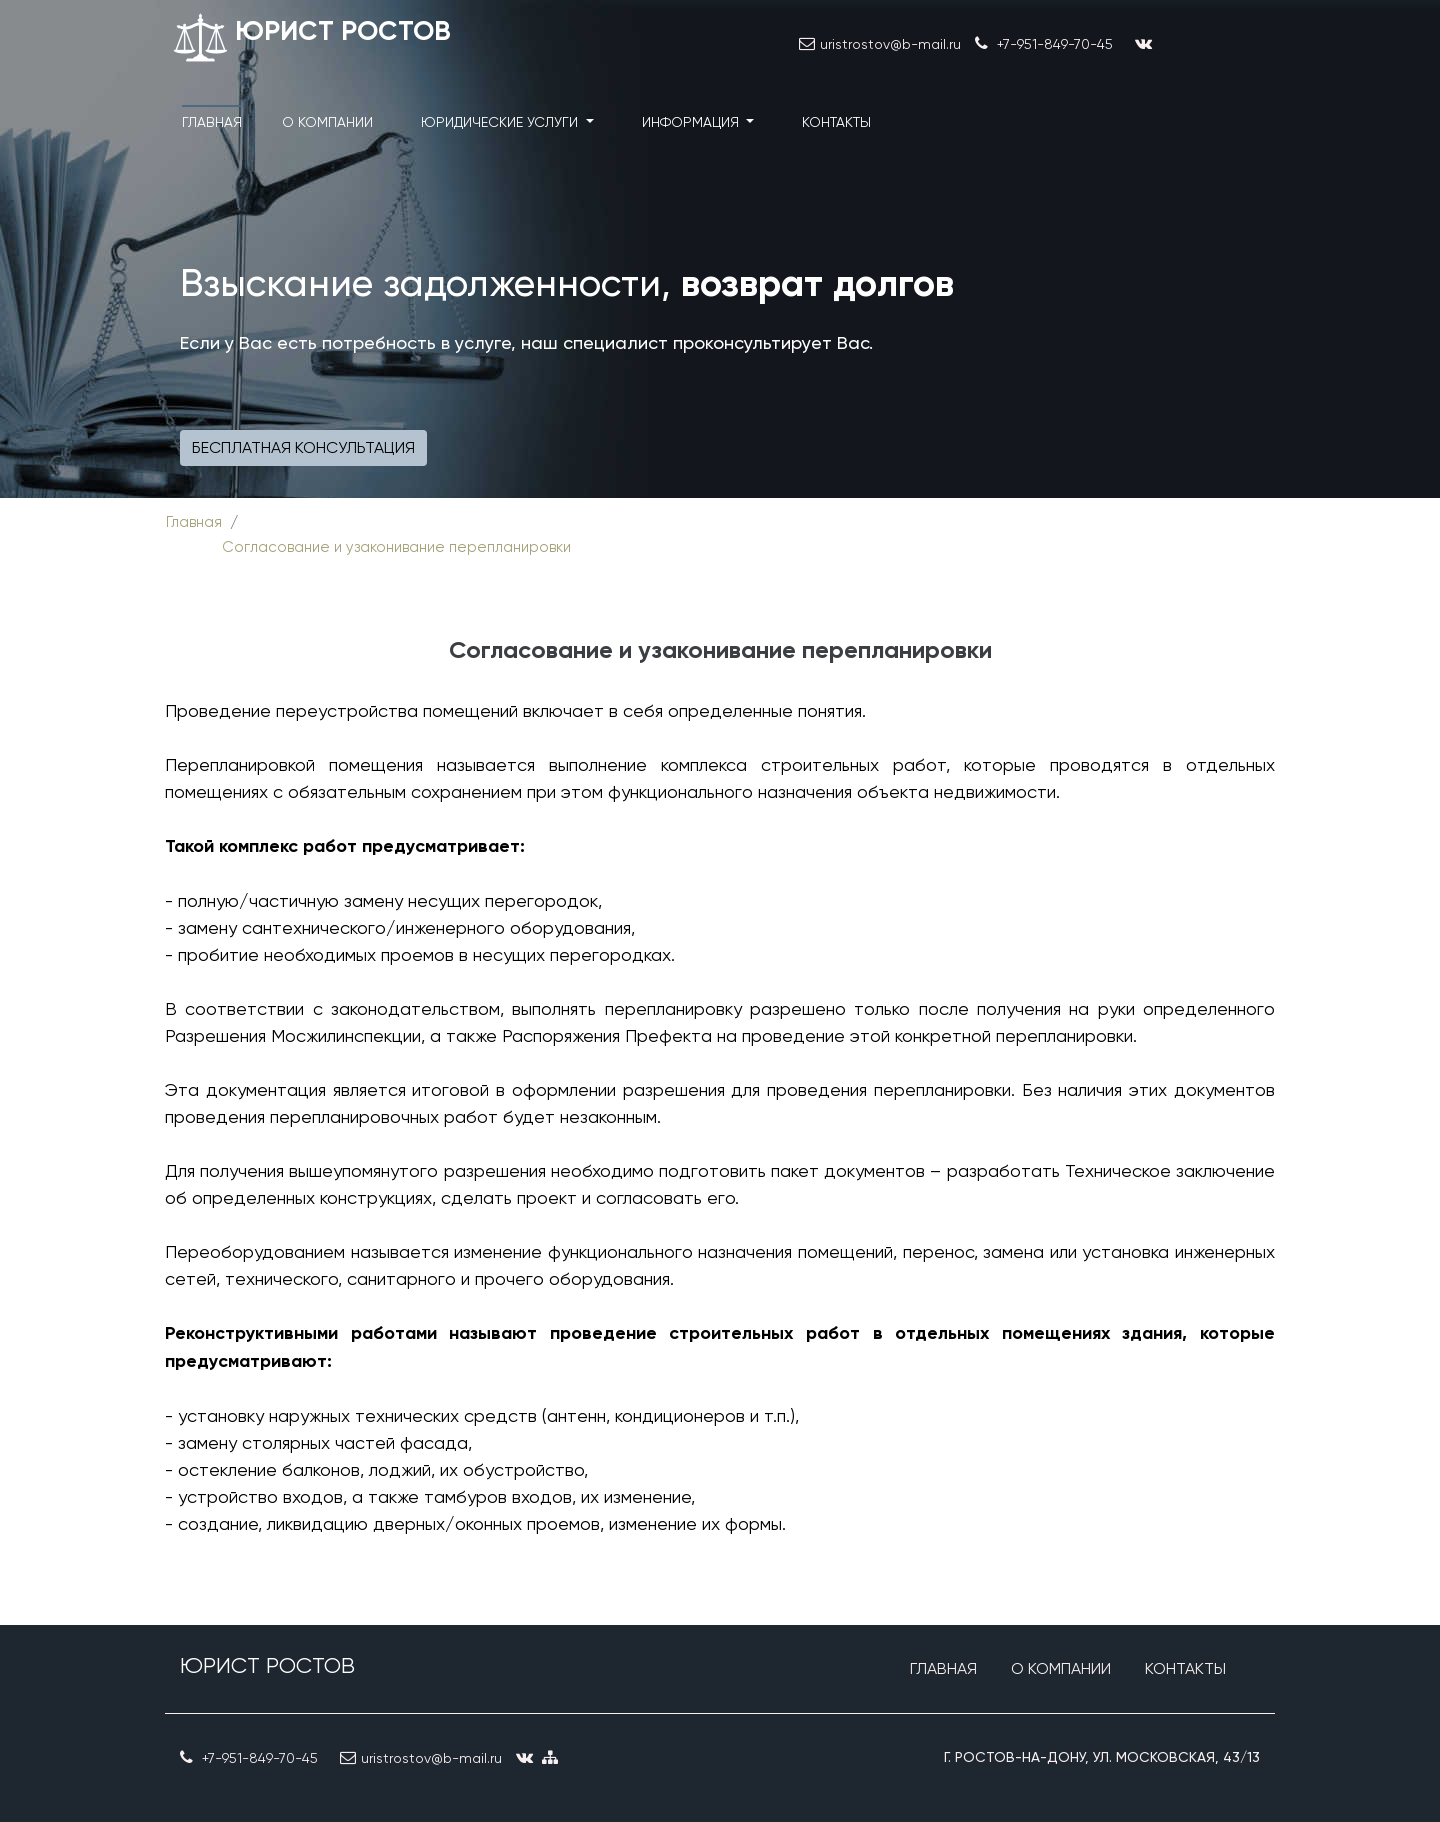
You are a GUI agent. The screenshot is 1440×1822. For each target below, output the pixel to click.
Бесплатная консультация (303, 447)
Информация (692, 122)
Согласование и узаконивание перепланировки (396, 547)
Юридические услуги (501, 122)
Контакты (836, 122)
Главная (212, 122)
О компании (327, 122)
